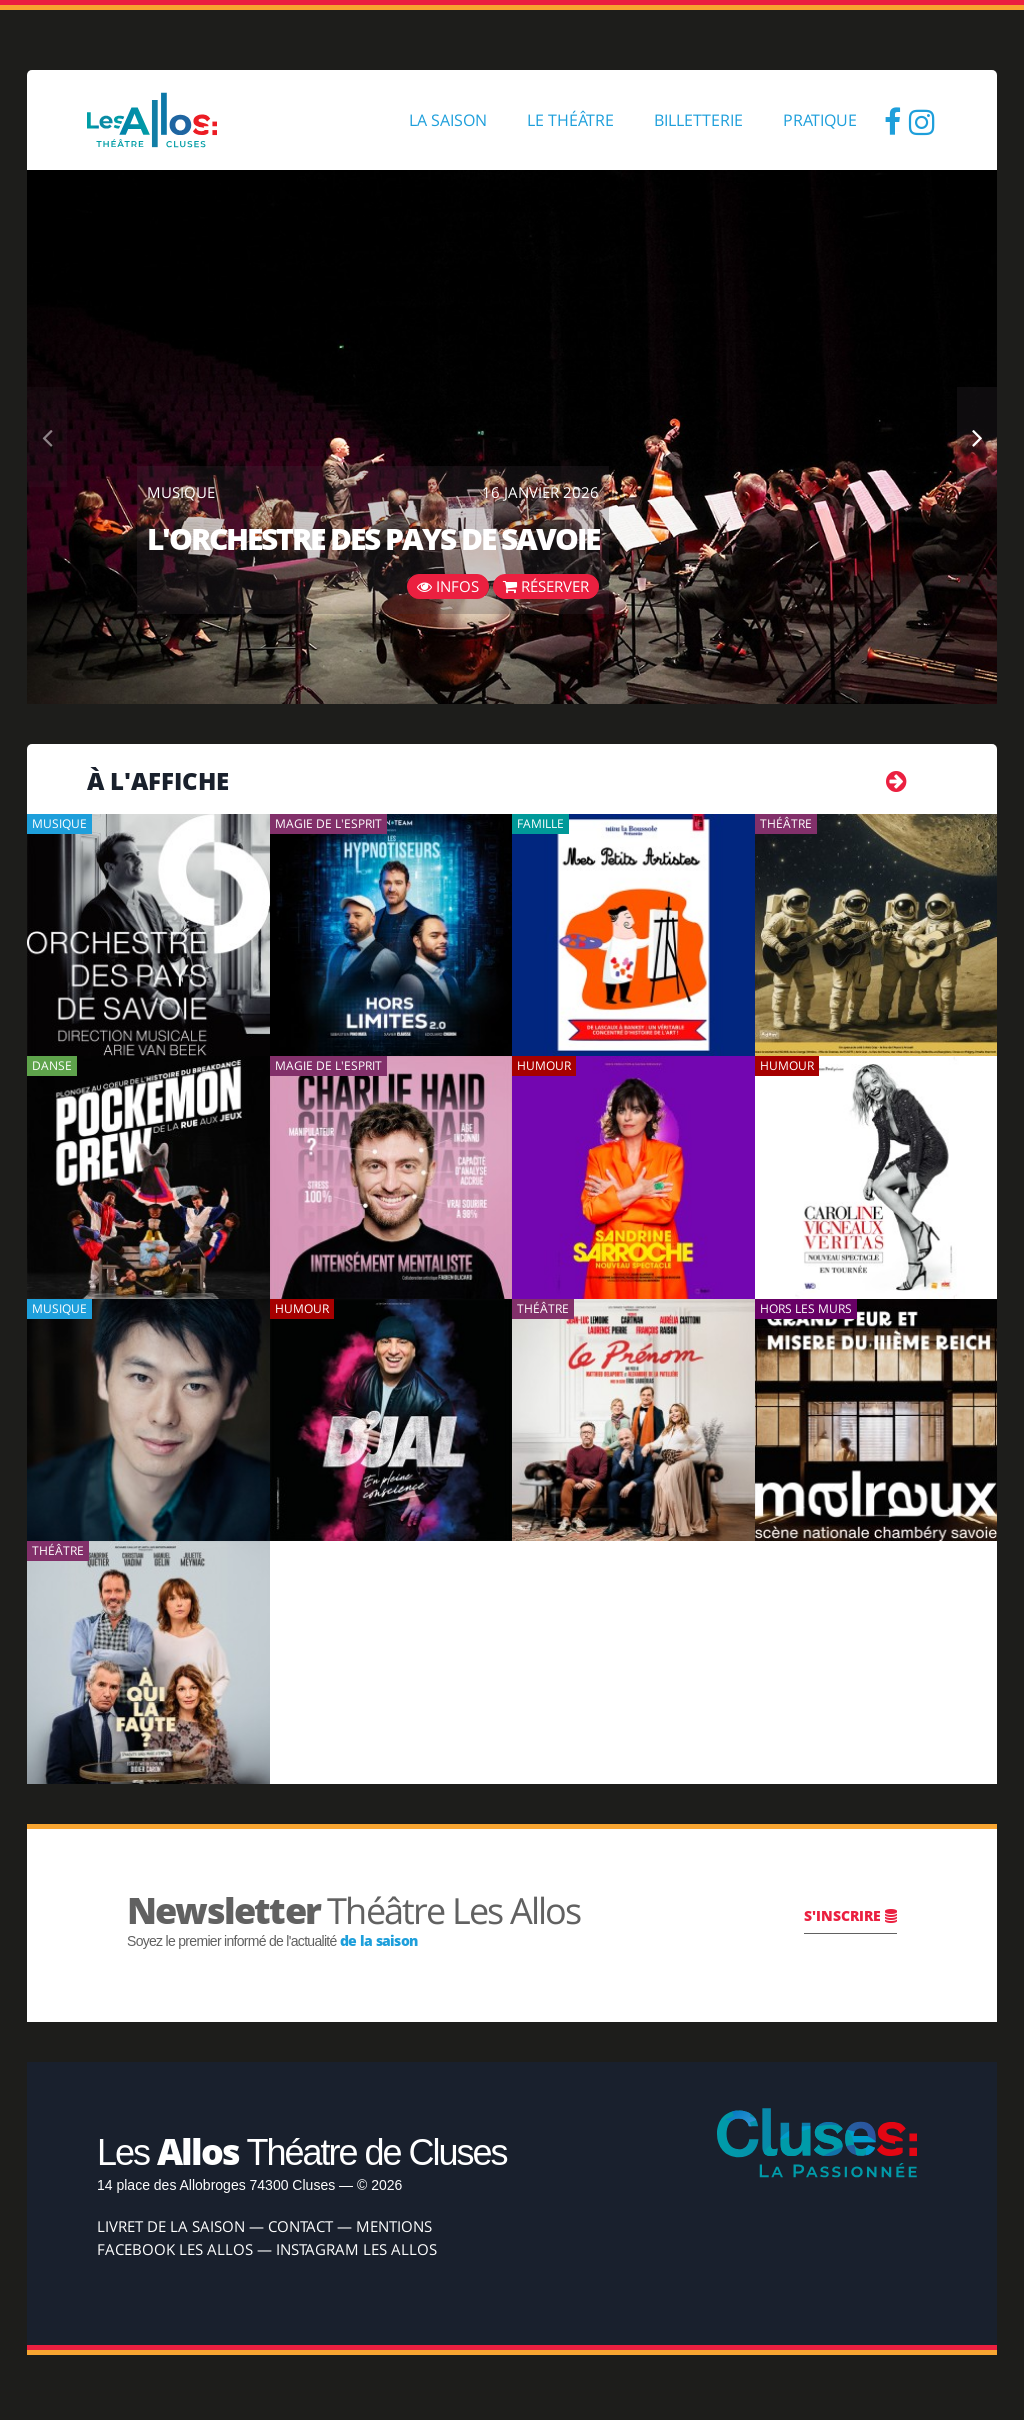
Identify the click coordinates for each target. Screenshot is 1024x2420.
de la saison (379, 1940)
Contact (300, 2226)
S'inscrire (850, 1915)
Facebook (892, 120)
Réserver (546, 586)
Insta (922, 120)
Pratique (820, 120)
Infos (448, 586)
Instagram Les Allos (356, 2249)
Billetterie (698, 120)
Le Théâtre (570, 120)
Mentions (394, 2226)
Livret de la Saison (171, 2226)
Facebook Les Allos (175, 2249)
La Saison (448, 120)
